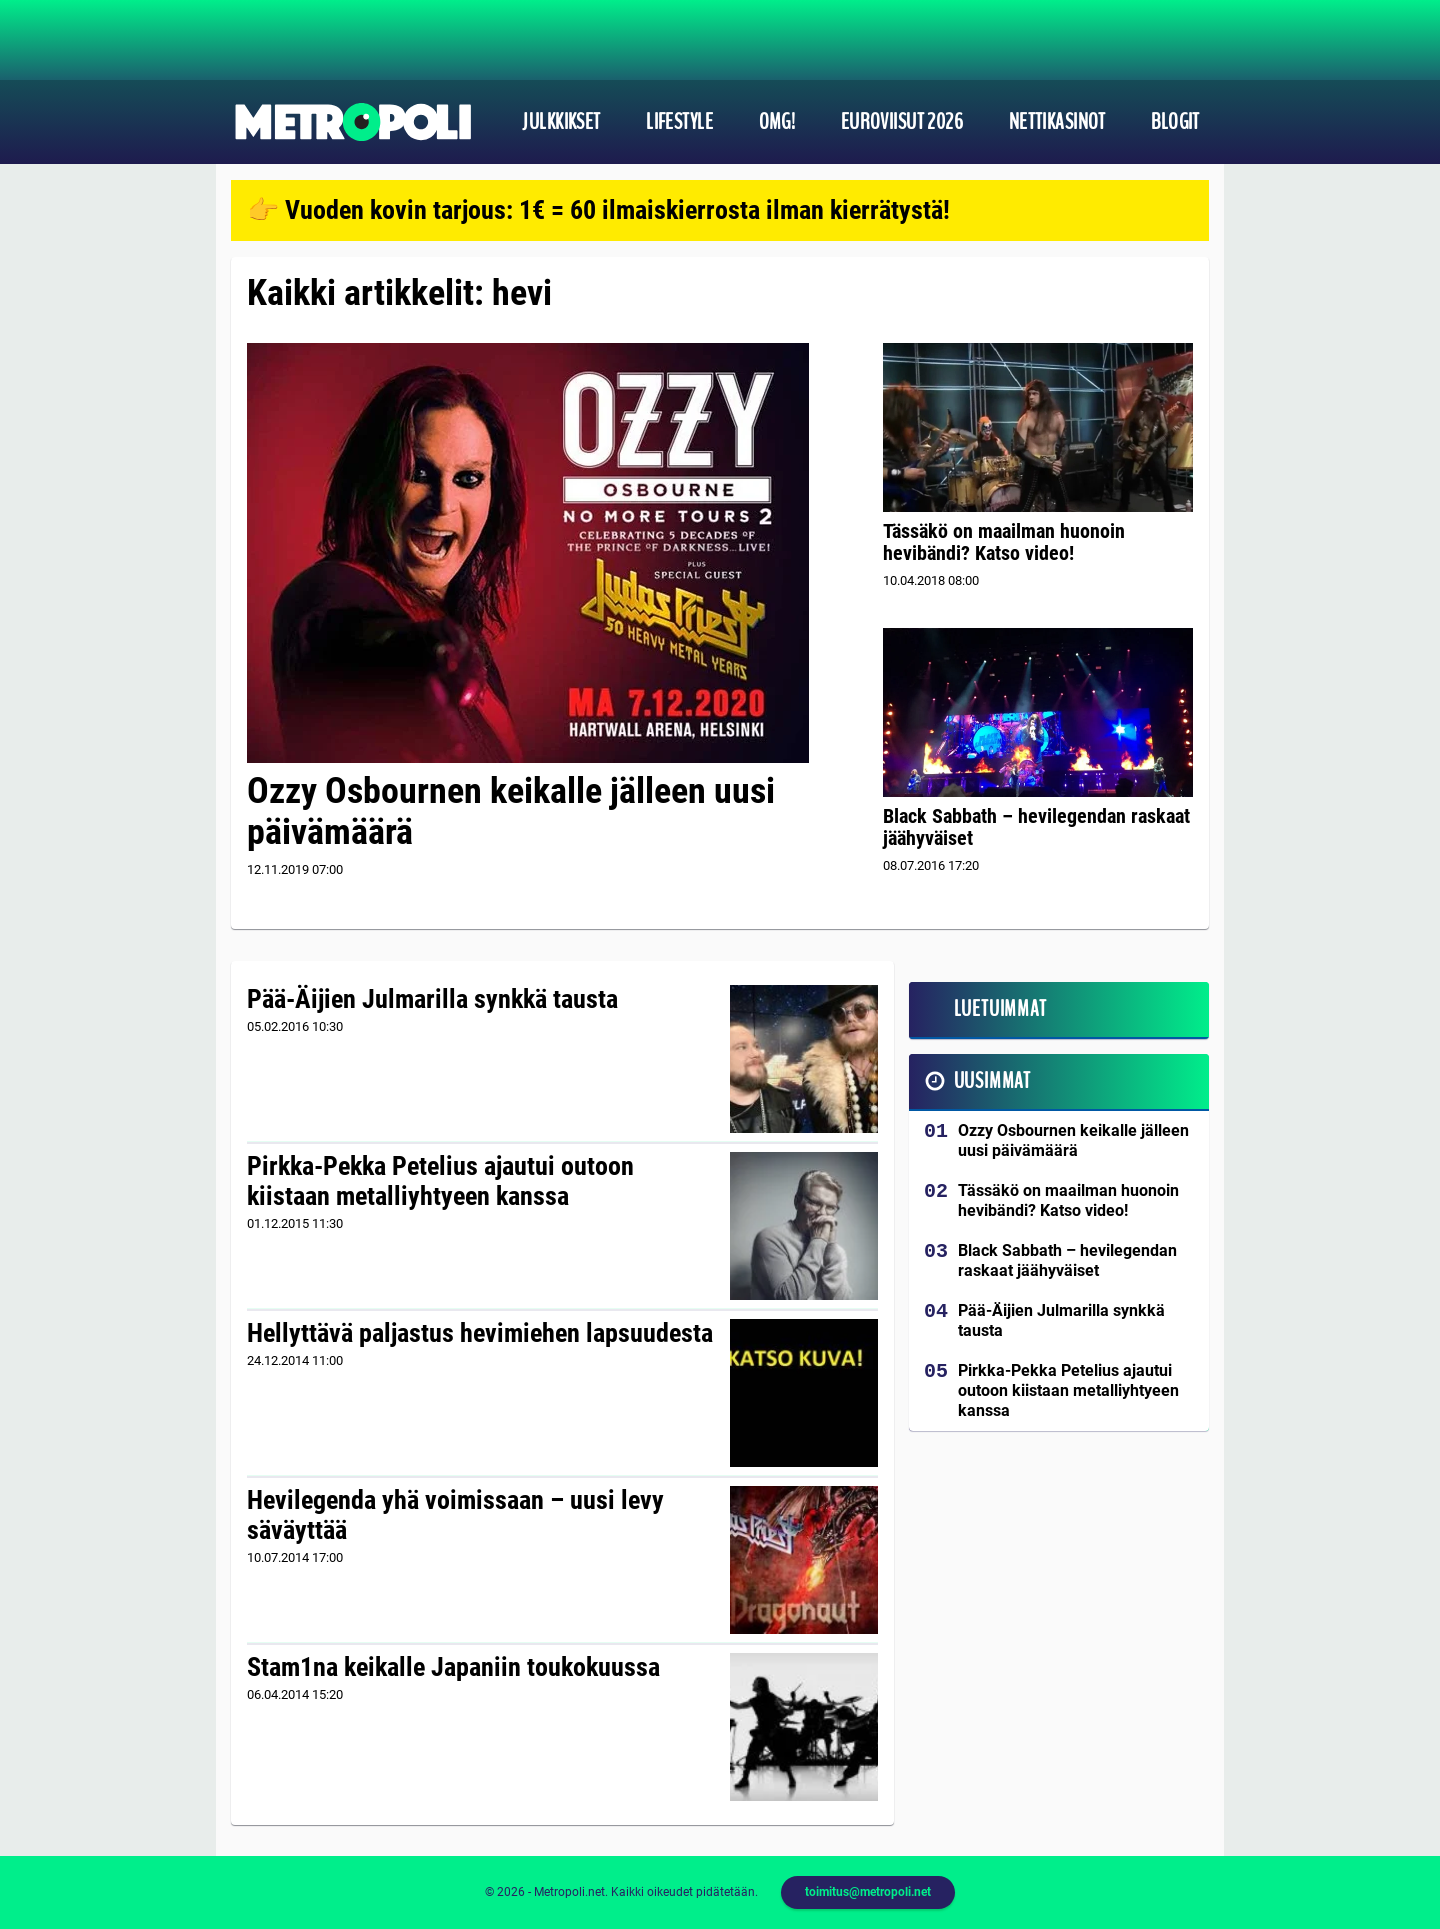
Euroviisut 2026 (902, 122)
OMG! (777, 122)
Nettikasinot (1057, 122)
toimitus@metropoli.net (868, 1892)
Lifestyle (679, 122)
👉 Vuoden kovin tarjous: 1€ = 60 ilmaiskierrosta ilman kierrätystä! (598, 210)
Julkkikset (561, 122)
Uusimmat (992, 1081)
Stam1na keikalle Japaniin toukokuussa (453, 1667)
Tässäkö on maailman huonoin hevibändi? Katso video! (1004, 542)
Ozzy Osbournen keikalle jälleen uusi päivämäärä (511, 811)
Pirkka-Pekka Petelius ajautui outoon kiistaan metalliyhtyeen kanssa (440, 1181)
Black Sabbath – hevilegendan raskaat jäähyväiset (1036, 827)
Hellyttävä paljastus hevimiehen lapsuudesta (480, 1333)
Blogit (1175, 122)
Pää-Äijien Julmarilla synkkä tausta (432, 999)
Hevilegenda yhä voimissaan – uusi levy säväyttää (455, 1515)
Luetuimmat (1000, 1009)
